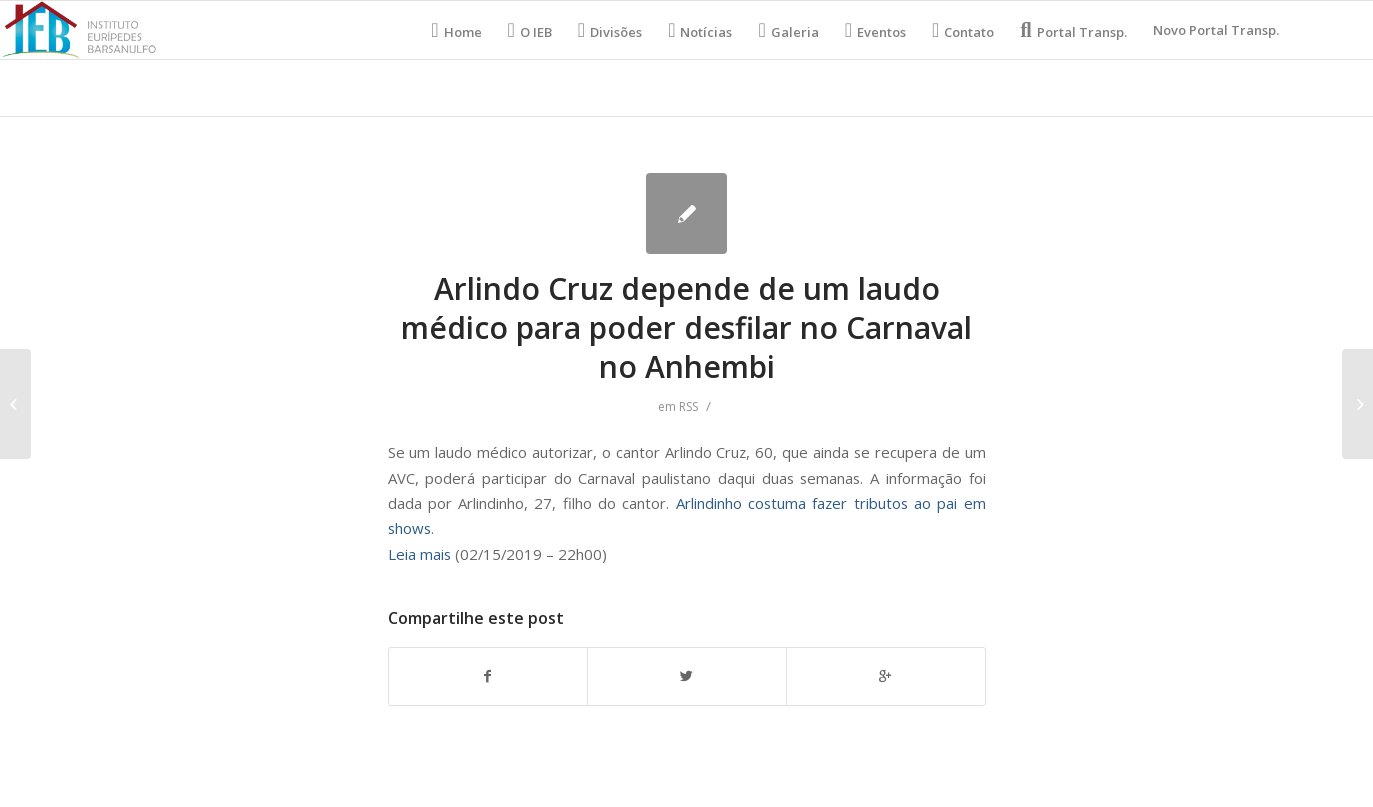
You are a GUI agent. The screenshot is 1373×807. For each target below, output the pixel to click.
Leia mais (419, 554)
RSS (688, 406)
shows (409, 528)
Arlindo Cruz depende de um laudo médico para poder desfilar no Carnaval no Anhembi (686, 327)
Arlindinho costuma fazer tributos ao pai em (831, 503)
